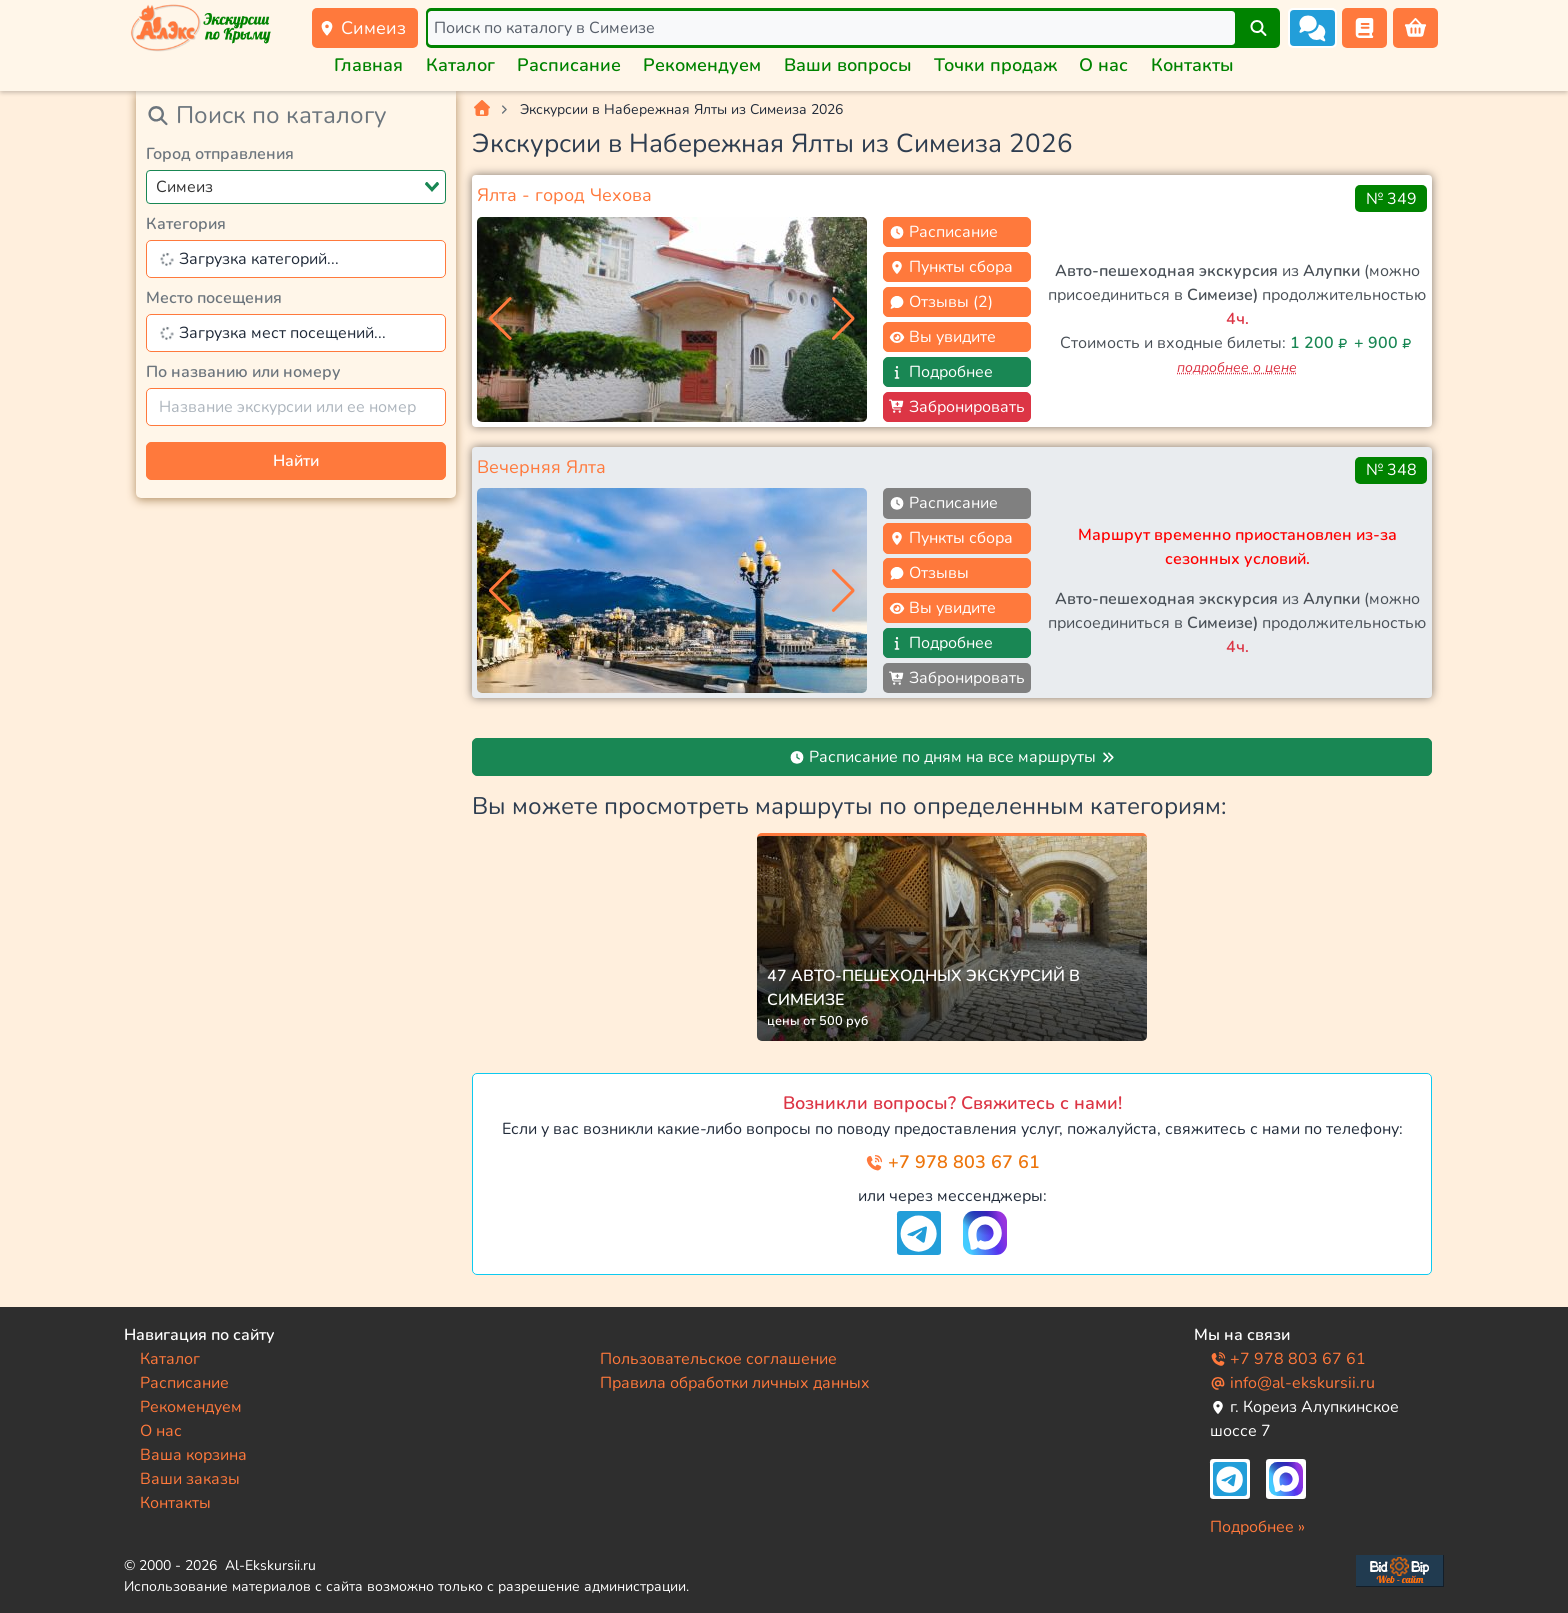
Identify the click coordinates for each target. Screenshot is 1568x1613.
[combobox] (296, 187)
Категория (186, 224)
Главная (368, 65)
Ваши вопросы (848, 65)
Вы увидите (942, 337)
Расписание (569, 65)
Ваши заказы (190, 1479)
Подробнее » (1257, 1527)
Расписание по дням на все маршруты (952, 757)
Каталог (460, 65)
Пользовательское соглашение (718, 1359)
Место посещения (214, 298)
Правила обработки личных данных (735, 1383)
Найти (296, 461)
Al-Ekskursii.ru (270, 1565)
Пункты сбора (951, 267)
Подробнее (941, 372)
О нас (1103, 65)
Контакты (1192, 65)
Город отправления (220, 154)
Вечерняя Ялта (541, 467)
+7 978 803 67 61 (952, 1162)
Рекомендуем (702, 65)
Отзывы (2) (941, 302)
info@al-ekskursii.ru (1292, 1383)
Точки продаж (995, 65)
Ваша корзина (193, 1455)
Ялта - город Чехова (564, 195)
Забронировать (957, 407)
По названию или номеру (243, 372)
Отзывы (929, 573)
